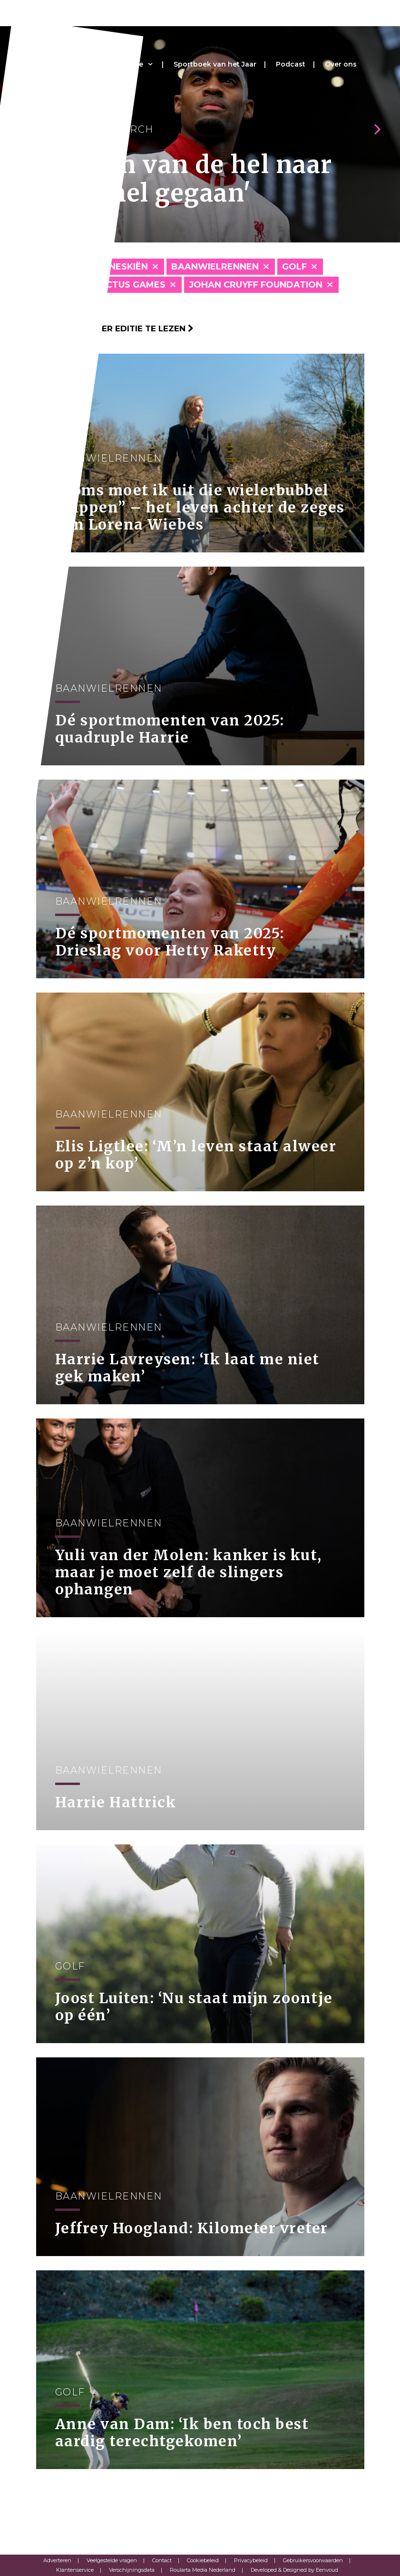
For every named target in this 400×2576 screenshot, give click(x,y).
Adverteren (57, 2560)
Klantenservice (75, 2569)
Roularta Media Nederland (202, 2569)
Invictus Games (127, 285)
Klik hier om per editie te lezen (115, 328)
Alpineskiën (118, 266)
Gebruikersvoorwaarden (313, 2560)
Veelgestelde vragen (112, 2560)
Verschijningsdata (132, 2569)
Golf (294, 266)
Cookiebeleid (203, 2560)
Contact (162, 2560)
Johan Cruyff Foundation (255, 285)
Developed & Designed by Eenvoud (294, 2569)
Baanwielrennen (215, 266)
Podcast (290, 64)
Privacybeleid (251, 2560)
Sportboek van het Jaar (215, 64)
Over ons (341, 64)
